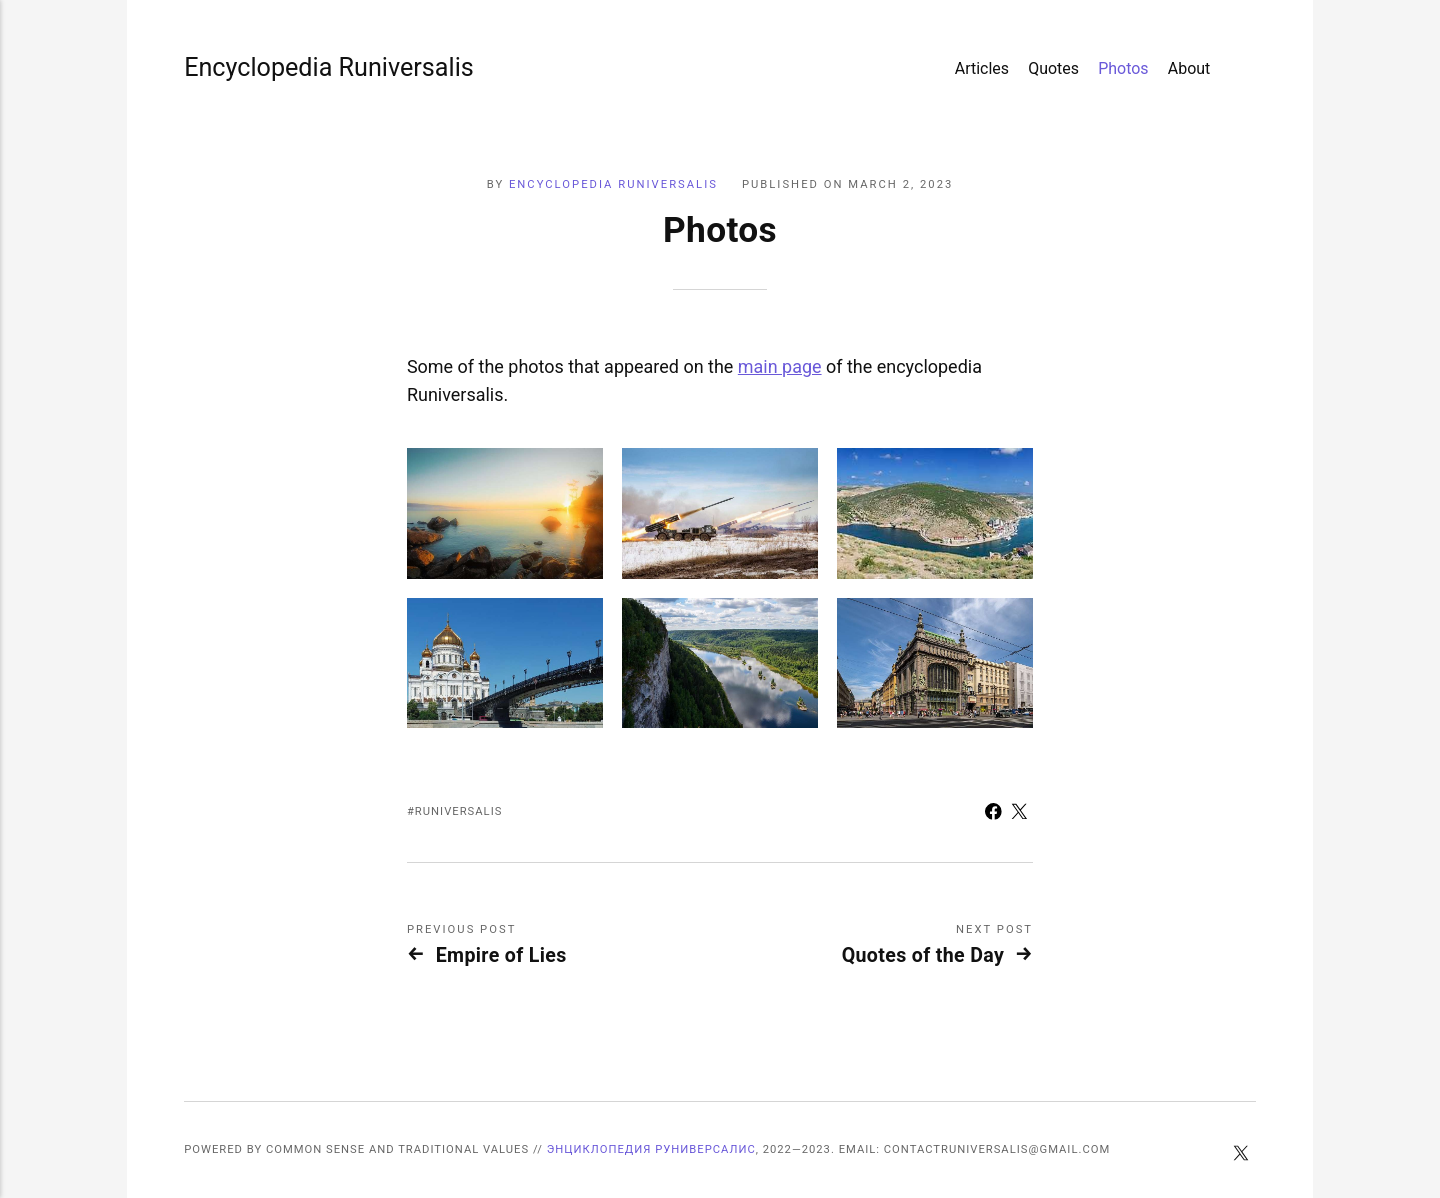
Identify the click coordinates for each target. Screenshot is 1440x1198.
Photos (1123, 68)
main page (780, 366)
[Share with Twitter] (1020, 814)
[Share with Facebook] (993, 814)
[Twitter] (1240, 1155)
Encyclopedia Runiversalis (243, 67)
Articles (982, 68)
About (1189, 68)
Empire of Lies (501, 955)
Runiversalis (459, 811)
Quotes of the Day (923, 955)
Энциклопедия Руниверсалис (651, 1149)
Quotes (1053, 68)
